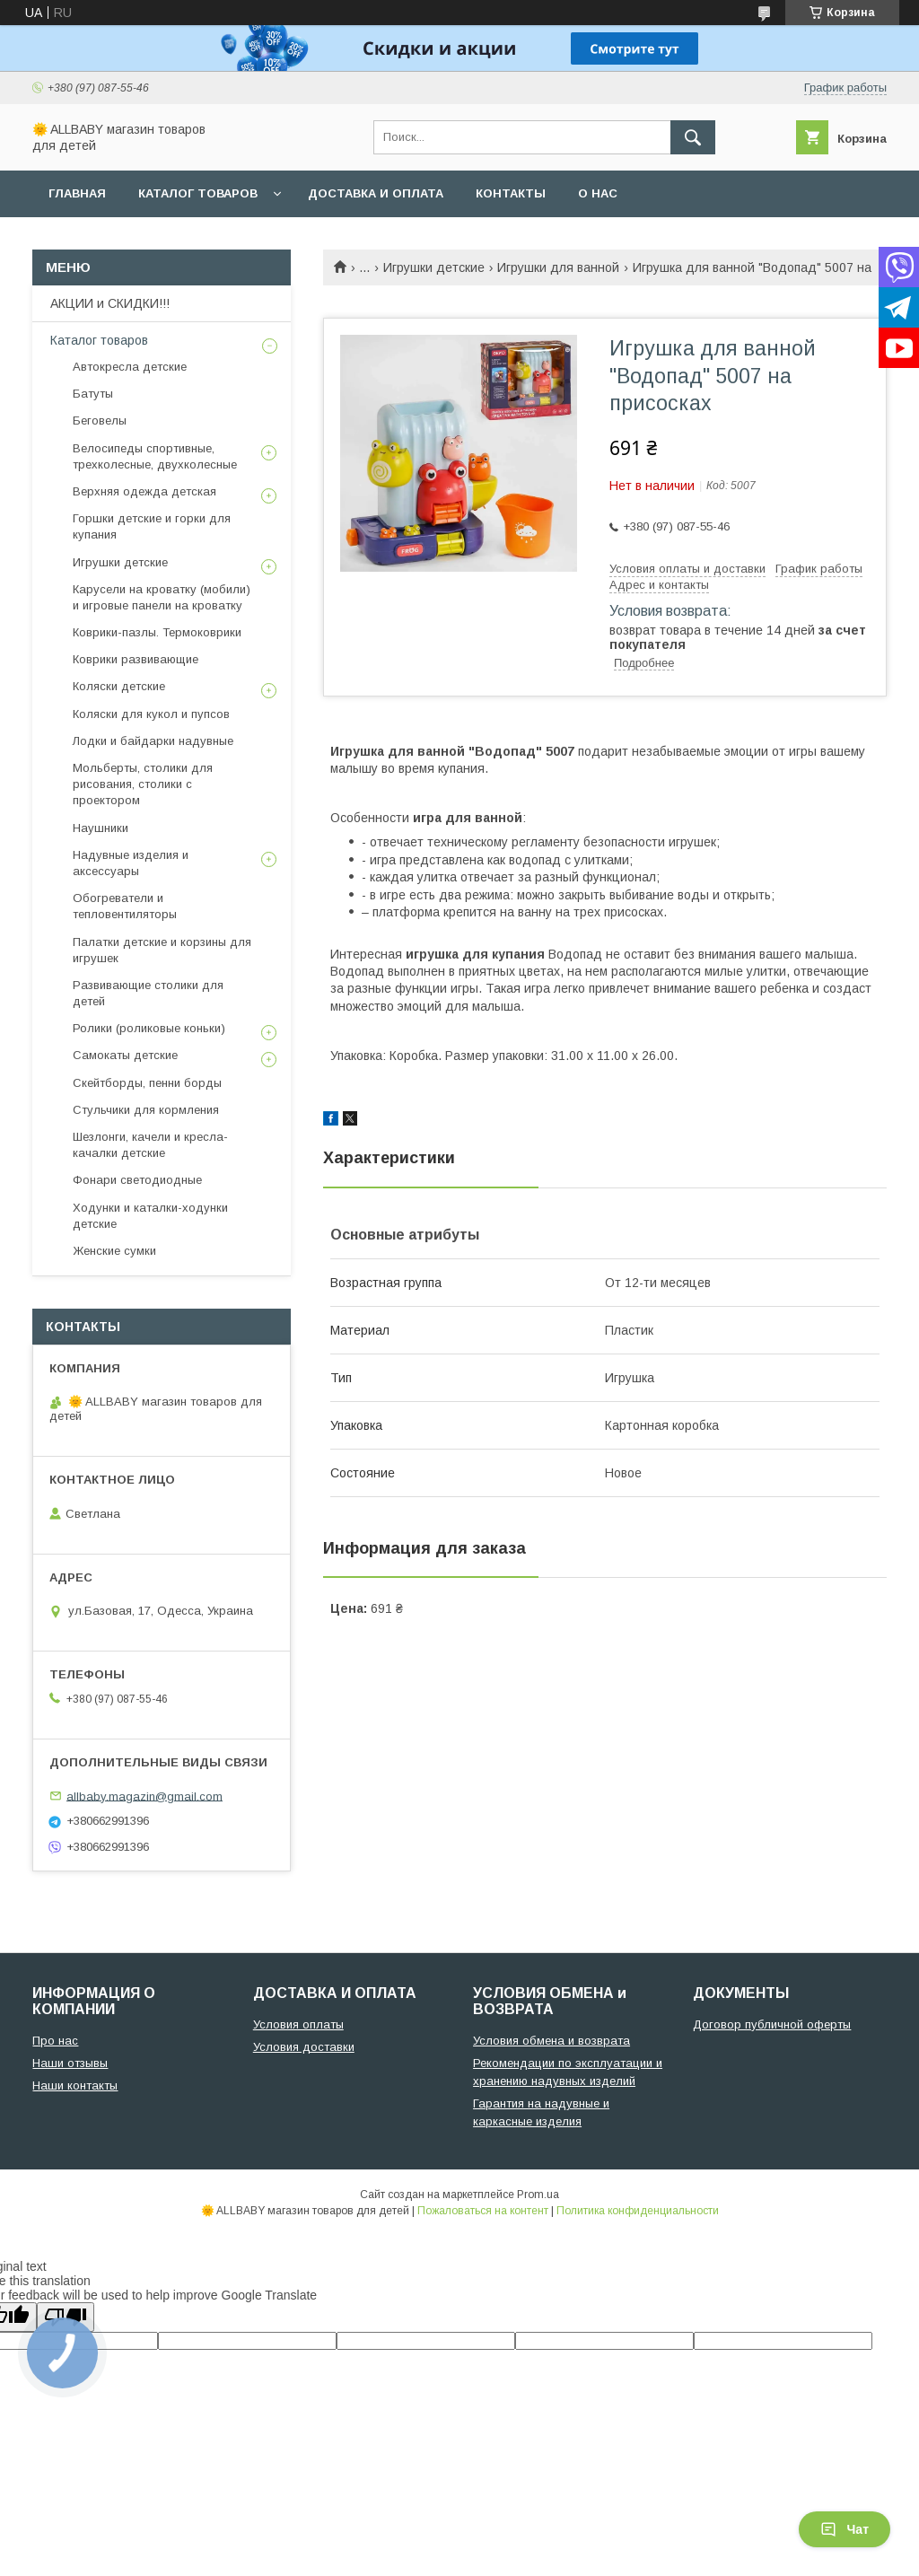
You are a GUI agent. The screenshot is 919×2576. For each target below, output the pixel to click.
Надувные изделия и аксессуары (130, 863)
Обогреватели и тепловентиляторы (125, 906)
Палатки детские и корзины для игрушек (162, 950)
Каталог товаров (198, 193)
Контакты (511, 193)
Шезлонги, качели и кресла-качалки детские (150, 1145)
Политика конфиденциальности (637, 2210)
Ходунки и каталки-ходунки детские (150, 1216)
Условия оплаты (298, 2024)
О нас (597, 193)
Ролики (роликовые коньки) (149, 1028)
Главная (77, 193)
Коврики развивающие (135, 659)
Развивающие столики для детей (148, 993)
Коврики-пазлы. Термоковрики (157, 632)
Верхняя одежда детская (144, 491)
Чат (844, 2529)
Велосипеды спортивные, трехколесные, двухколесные (155, 456)
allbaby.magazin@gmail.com (144, 1795)
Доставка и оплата (375, 193)
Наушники (100, 828)
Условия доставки (303, 2047)
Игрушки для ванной (558, 267)
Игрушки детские (434, 267)
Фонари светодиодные (137, 1180)
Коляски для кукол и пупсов (151, 714)
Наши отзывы (70, 2063)
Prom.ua (538, 2194)
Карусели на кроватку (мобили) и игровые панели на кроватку (161, 597)
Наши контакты (75, 2085)
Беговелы (100, 420)
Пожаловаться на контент (482, 2210)
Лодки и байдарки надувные (153, 741)
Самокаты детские (125, 1055)
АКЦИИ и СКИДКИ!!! (110, 303)
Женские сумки (114, 1250)
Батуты (93, 393)
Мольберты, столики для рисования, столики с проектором (143, 784)
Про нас (55, 2040)
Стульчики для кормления (146, 1110)
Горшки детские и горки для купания (152, 526)
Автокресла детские (130, 366)
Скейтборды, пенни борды (147, 1083)
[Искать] (692, 137)
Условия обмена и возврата (551, 2040)
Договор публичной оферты (772, 2024)
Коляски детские (119, 686)
